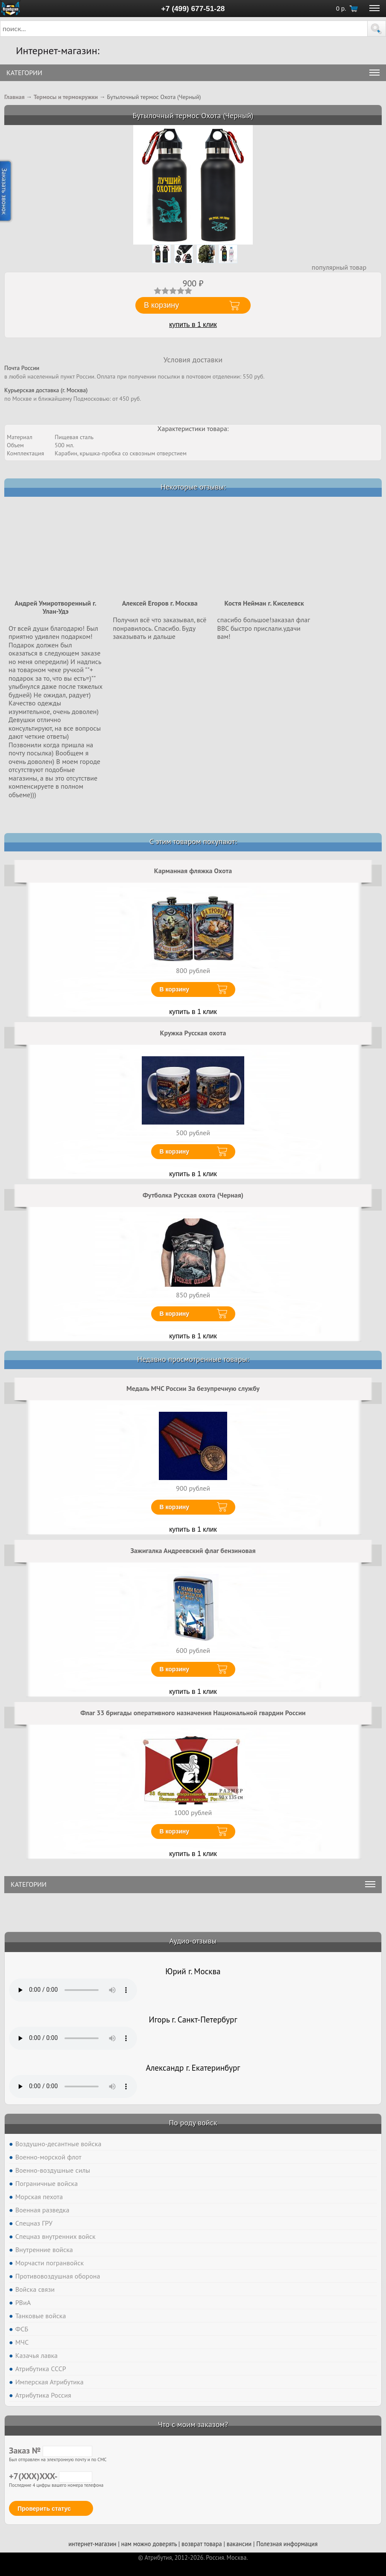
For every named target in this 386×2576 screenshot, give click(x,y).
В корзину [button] (161, 305)
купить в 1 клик (193, 324)
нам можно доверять (149, 2544)
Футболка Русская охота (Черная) (193, 1195)
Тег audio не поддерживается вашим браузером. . (73, 1990)
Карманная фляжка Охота (193, 870)
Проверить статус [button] (44, 2508)
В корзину (175, 989)
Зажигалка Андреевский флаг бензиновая (192, 1550)
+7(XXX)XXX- (50, 2476)
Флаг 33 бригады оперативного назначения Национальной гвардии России (193, 1712)
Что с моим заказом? (193, 2424)
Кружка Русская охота (193, 1033)
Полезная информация (287, 2544)
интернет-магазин (92, 2544)
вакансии (239, 2544)
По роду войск (193, 2122)
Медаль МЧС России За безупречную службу (193, 1388)
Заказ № (50, 2450)
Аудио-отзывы (193, 1941)
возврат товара (201, 2544)
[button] (376, 28)
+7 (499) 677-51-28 (193, 8)
